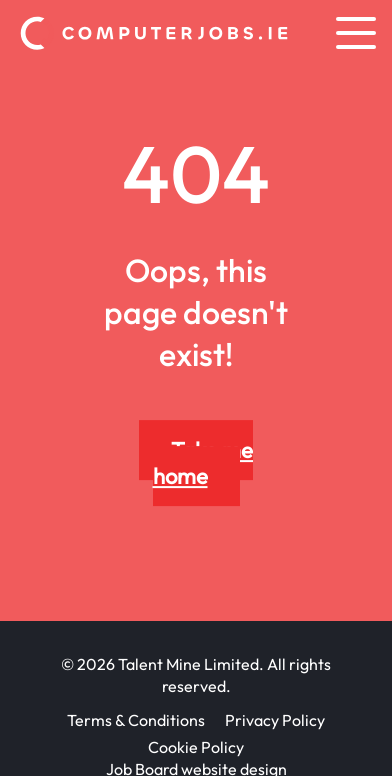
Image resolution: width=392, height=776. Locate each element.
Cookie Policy (196, 747)
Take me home (203, 463)
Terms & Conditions (136, 720)
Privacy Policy (275, 720)
